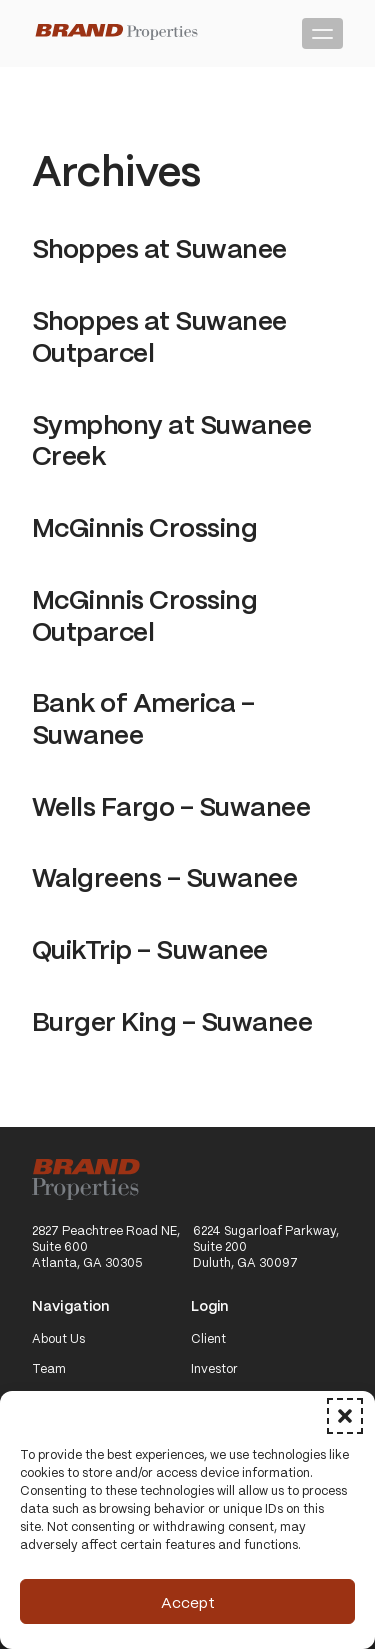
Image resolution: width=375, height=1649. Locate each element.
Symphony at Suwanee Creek (171, 439)
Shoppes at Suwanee (159, 247)
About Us (58, 1339)
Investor (214, 1369)
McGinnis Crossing (144, 526)
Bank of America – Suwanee (143, 717)
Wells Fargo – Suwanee (171, 805)
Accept (188, 1602)
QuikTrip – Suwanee (150, 948)
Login (210, 1306)
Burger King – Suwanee (172, 1020)
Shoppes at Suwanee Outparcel (159, 335)
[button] (345, 1416)
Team (49, 1369)
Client (208, 1339)
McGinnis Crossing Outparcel (144, 614)
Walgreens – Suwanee (164, 876)
